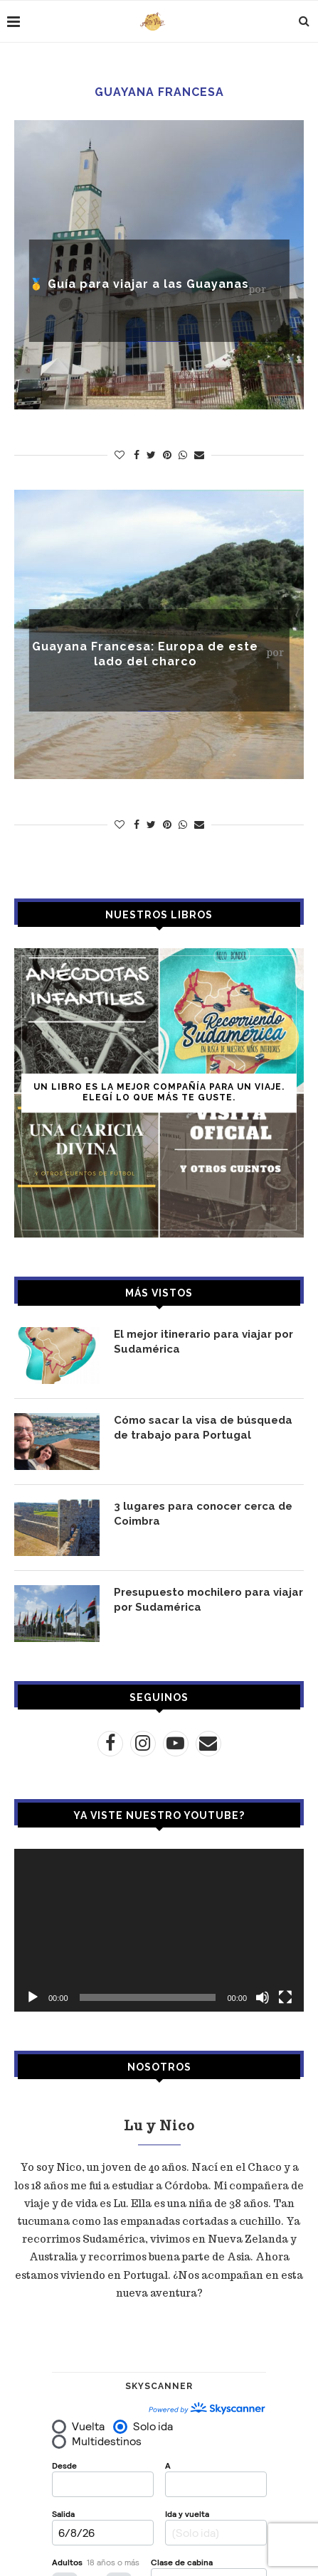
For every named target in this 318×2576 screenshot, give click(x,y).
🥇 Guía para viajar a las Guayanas (139, 284)
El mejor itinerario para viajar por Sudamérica (203, 1342)
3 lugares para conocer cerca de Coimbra (203, 1514)
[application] (159, 1930)
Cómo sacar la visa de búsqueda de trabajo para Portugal (203, 1428)
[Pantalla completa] (285, 1997)
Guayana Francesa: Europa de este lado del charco (145, 654)
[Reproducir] (33, 1997)
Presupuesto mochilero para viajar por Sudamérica (208, 1600)
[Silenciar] (262, 1997)
